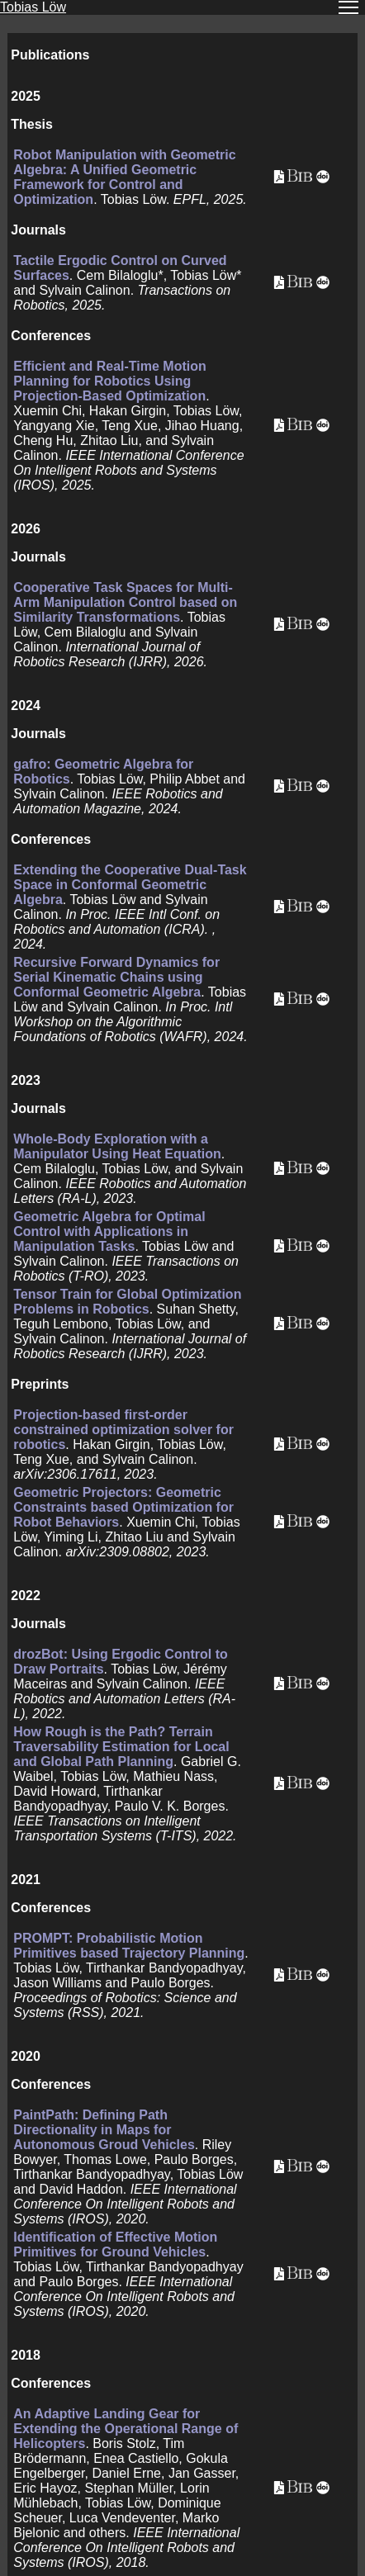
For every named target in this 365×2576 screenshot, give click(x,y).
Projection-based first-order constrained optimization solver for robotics (123, 1429)
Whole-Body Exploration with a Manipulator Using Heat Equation (117, 1146)
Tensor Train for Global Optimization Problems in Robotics (127, 1301)
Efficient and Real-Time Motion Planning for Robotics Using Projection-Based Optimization (109, 381)
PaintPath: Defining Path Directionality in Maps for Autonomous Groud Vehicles (104, 2130)
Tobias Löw (33, 7)
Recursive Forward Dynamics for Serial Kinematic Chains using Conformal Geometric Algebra (116, 977)
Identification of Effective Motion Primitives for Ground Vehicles (115, 2244)
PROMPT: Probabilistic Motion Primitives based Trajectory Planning (128, 1945)
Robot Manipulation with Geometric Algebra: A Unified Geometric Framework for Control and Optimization (124, 177)
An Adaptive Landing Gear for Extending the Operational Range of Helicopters (125, 2429)
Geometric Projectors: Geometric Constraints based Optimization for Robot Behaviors (123, 1507)
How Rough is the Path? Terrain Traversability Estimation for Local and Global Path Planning (121, 1747)
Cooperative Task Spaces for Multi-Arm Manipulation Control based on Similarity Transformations (125, 602)
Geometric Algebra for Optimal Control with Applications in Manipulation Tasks (109, 1231)
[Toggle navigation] (348, 7)
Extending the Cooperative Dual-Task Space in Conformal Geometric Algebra (129, 885)
